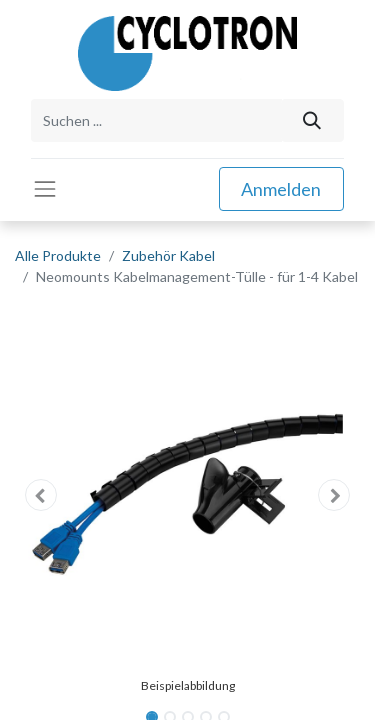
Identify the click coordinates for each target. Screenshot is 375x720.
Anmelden (281, 189)
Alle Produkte (58, 255)
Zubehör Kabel (168, 255)
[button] (41, 495)
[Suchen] (312, 120)
